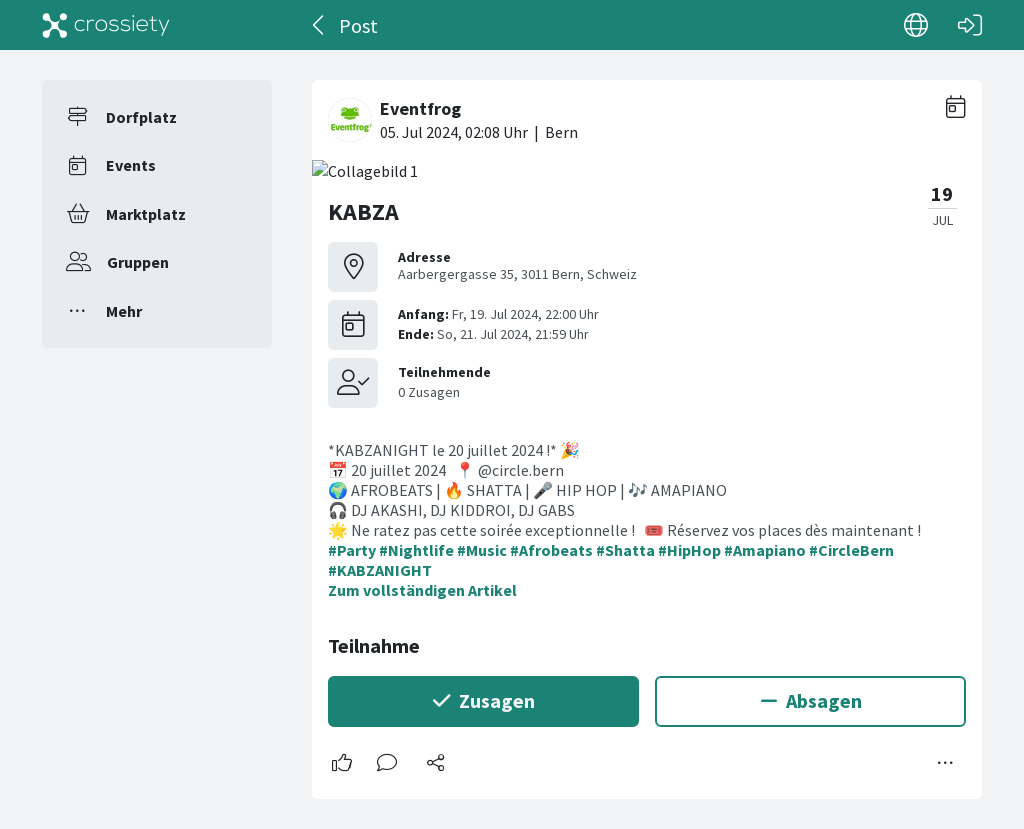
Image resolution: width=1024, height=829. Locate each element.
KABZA (363, 211)
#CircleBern (851, 550)
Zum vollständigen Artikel (422, 590)
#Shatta (625, 550)
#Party (352, 550)
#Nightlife (416, 550)
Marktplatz (146, 214)
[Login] (970, 25)
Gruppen (138, 262)
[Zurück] (319, 25)
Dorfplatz (141, 117)
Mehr (124, 311)
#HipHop (689, 550)
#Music (482, 550)
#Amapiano (765, 550)
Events (131, 165)
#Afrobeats (551, 550)
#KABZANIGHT (380, 570)
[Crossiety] (106, 25)
